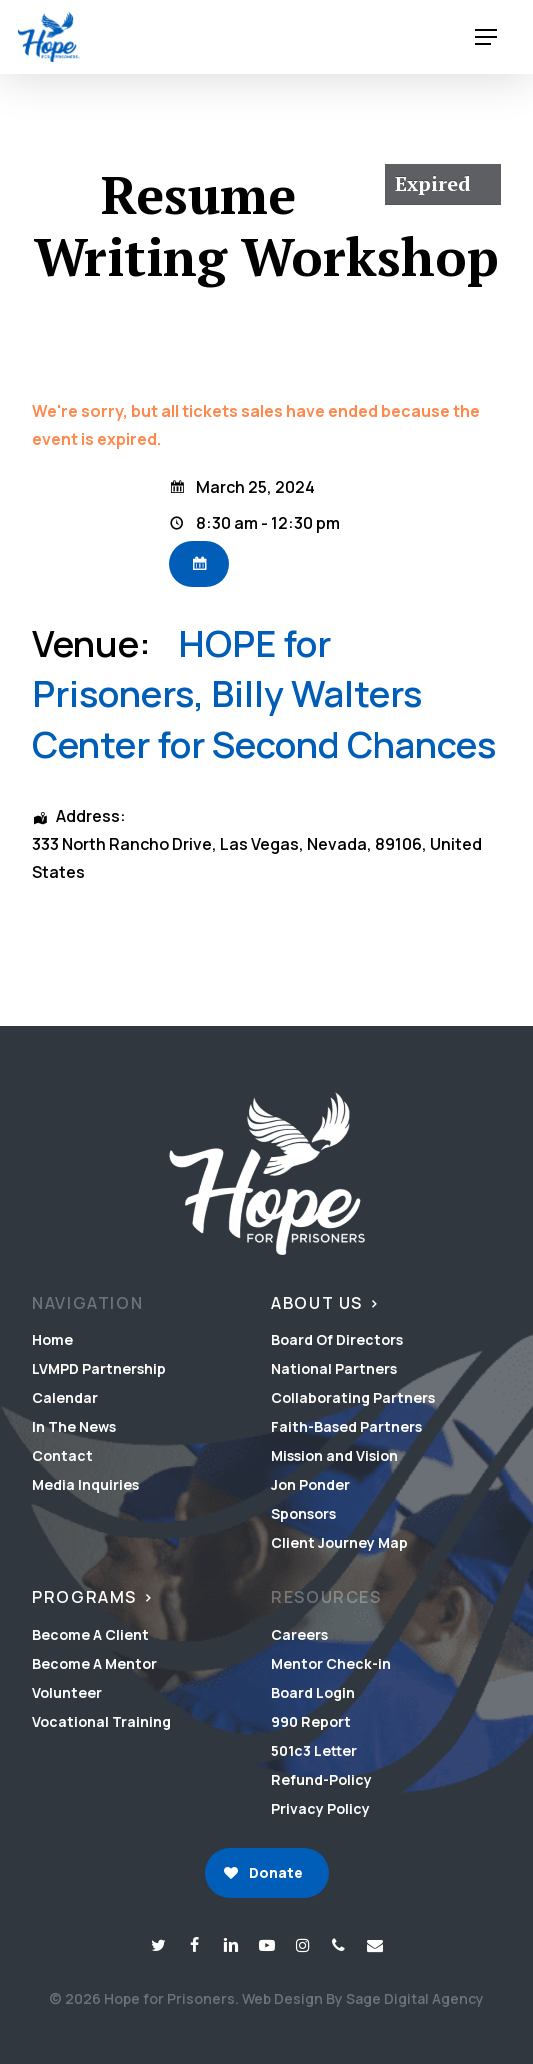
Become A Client (90, 1634)
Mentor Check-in (331, 1663)
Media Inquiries (85, 1484)
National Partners (334, 1368)
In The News (74, 1426)
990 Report (311, 1721)
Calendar (65, 1397)
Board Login (313, 1692)
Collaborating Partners (353, 1397)
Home (52, 1339)
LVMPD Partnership (99, 1368)
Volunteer (67, 1692)
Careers (299, 1634)
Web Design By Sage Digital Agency (363, 1998)
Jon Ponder (310, 1484)
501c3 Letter (314, 1750)
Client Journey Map (339, 1542)
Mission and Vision (334, 1455)
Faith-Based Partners (346, 1426)
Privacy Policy (320, 1808)
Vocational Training (101, 1721)
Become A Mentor (94, 1663)
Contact (62, 1455)
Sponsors (303, 1513)
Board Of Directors (337, 1339)
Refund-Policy (321, 1779)
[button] (486, 37)
